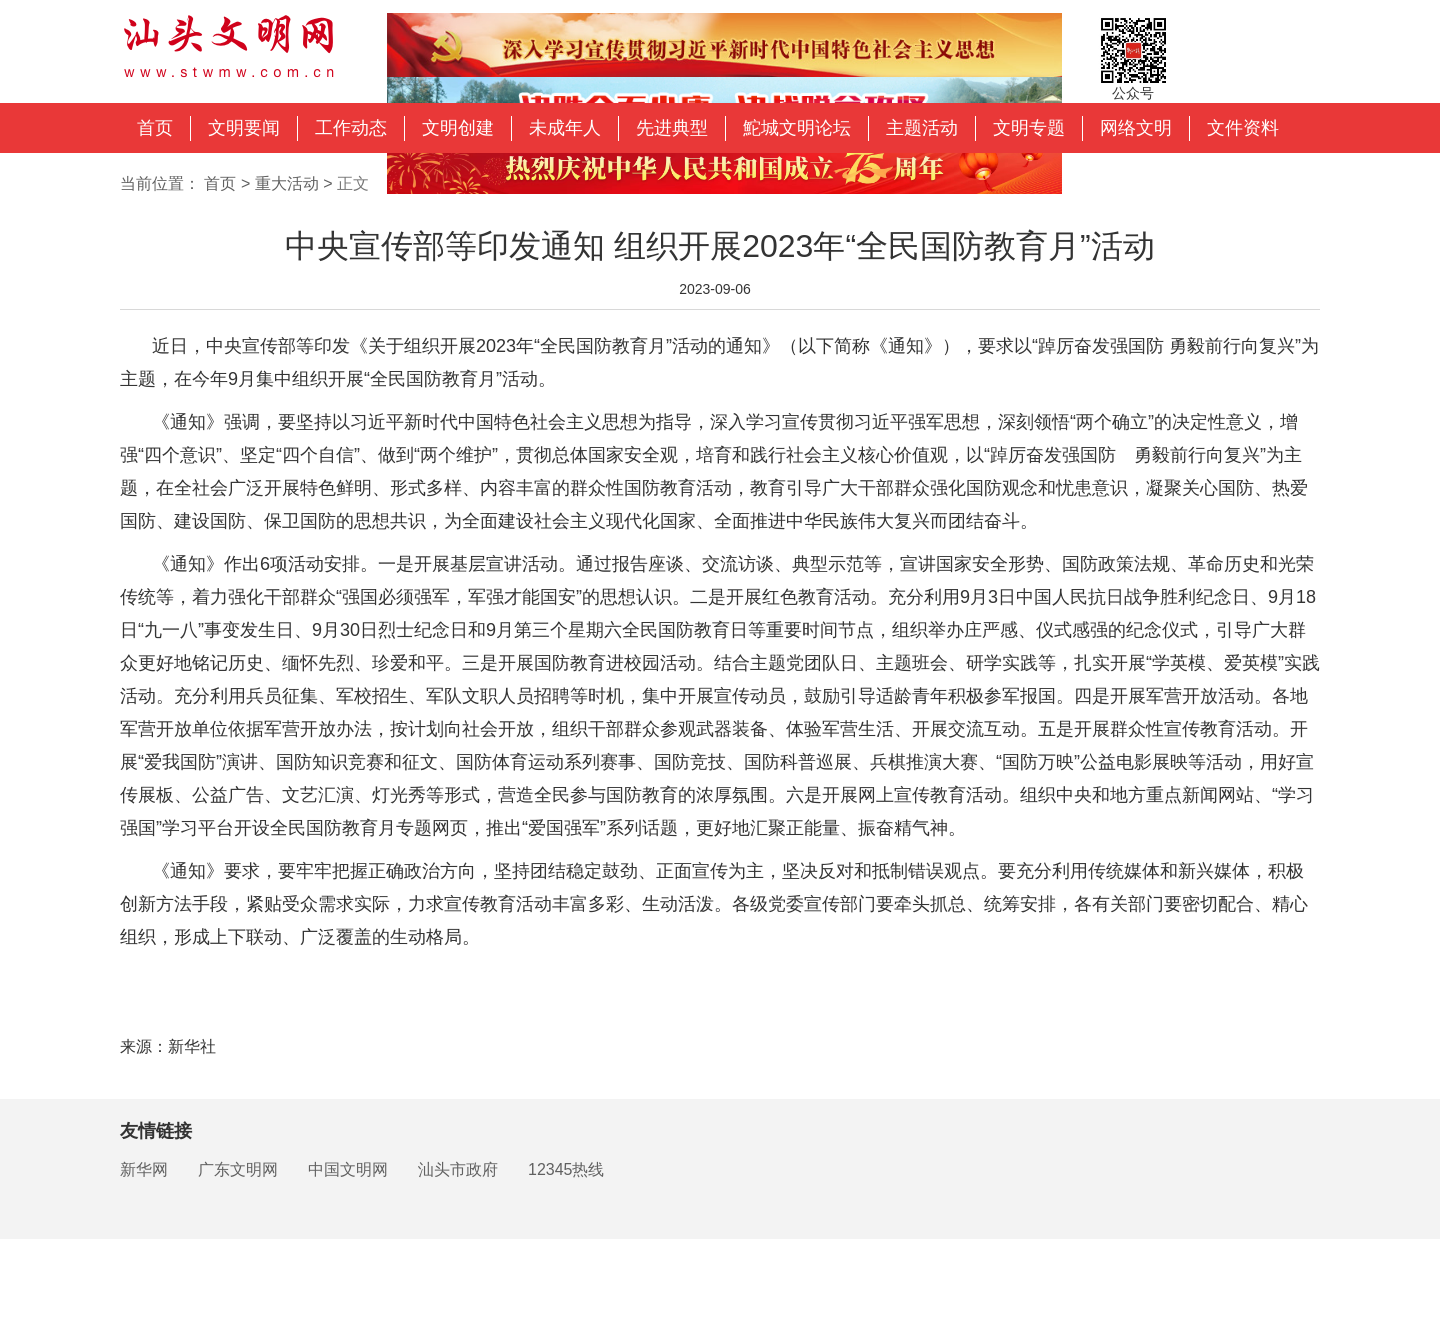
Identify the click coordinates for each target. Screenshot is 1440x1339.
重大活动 (287, 183)
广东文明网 (238, 1169)
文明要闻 (244, 128)
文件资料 (1243, 128)
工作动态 (351, 128)
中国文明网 (348, 1169)
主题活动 (922, 128)
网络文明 (1136, 128)
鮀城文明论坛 (797, 128)
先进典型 (672, 128)
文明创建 (458, 128)
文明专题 (1029, 128)
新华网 (144, 1169)
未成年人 (565, 128)
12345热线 (566, 1169)
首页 (155, 128)
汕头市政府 (458, 1169)
